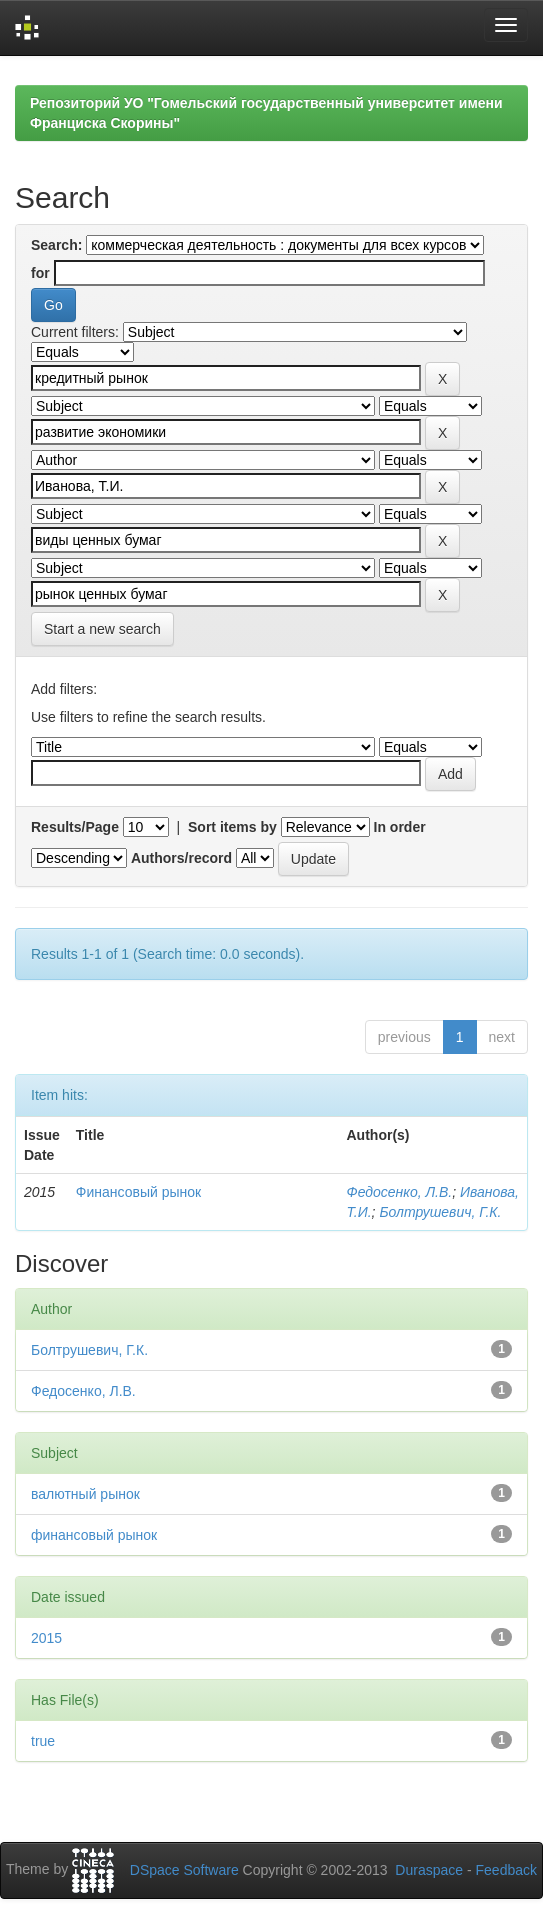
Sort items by (232, 827)
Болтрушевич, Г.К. (440, 1212)
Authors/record (181, 858)
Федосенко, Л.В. (400, 1192)
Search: (56, 245)
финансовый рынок (94, 1535)
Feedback (506, 1870)
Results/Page (75, 827)
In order (400, 827)
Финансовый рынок (138, 1192)
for (40, 273)
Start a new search (102, 629)
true (43, 1741)
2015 (46, 1638)
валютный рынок (85, 1494)
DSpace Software (184, 1870)
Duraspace (429, 1870)
